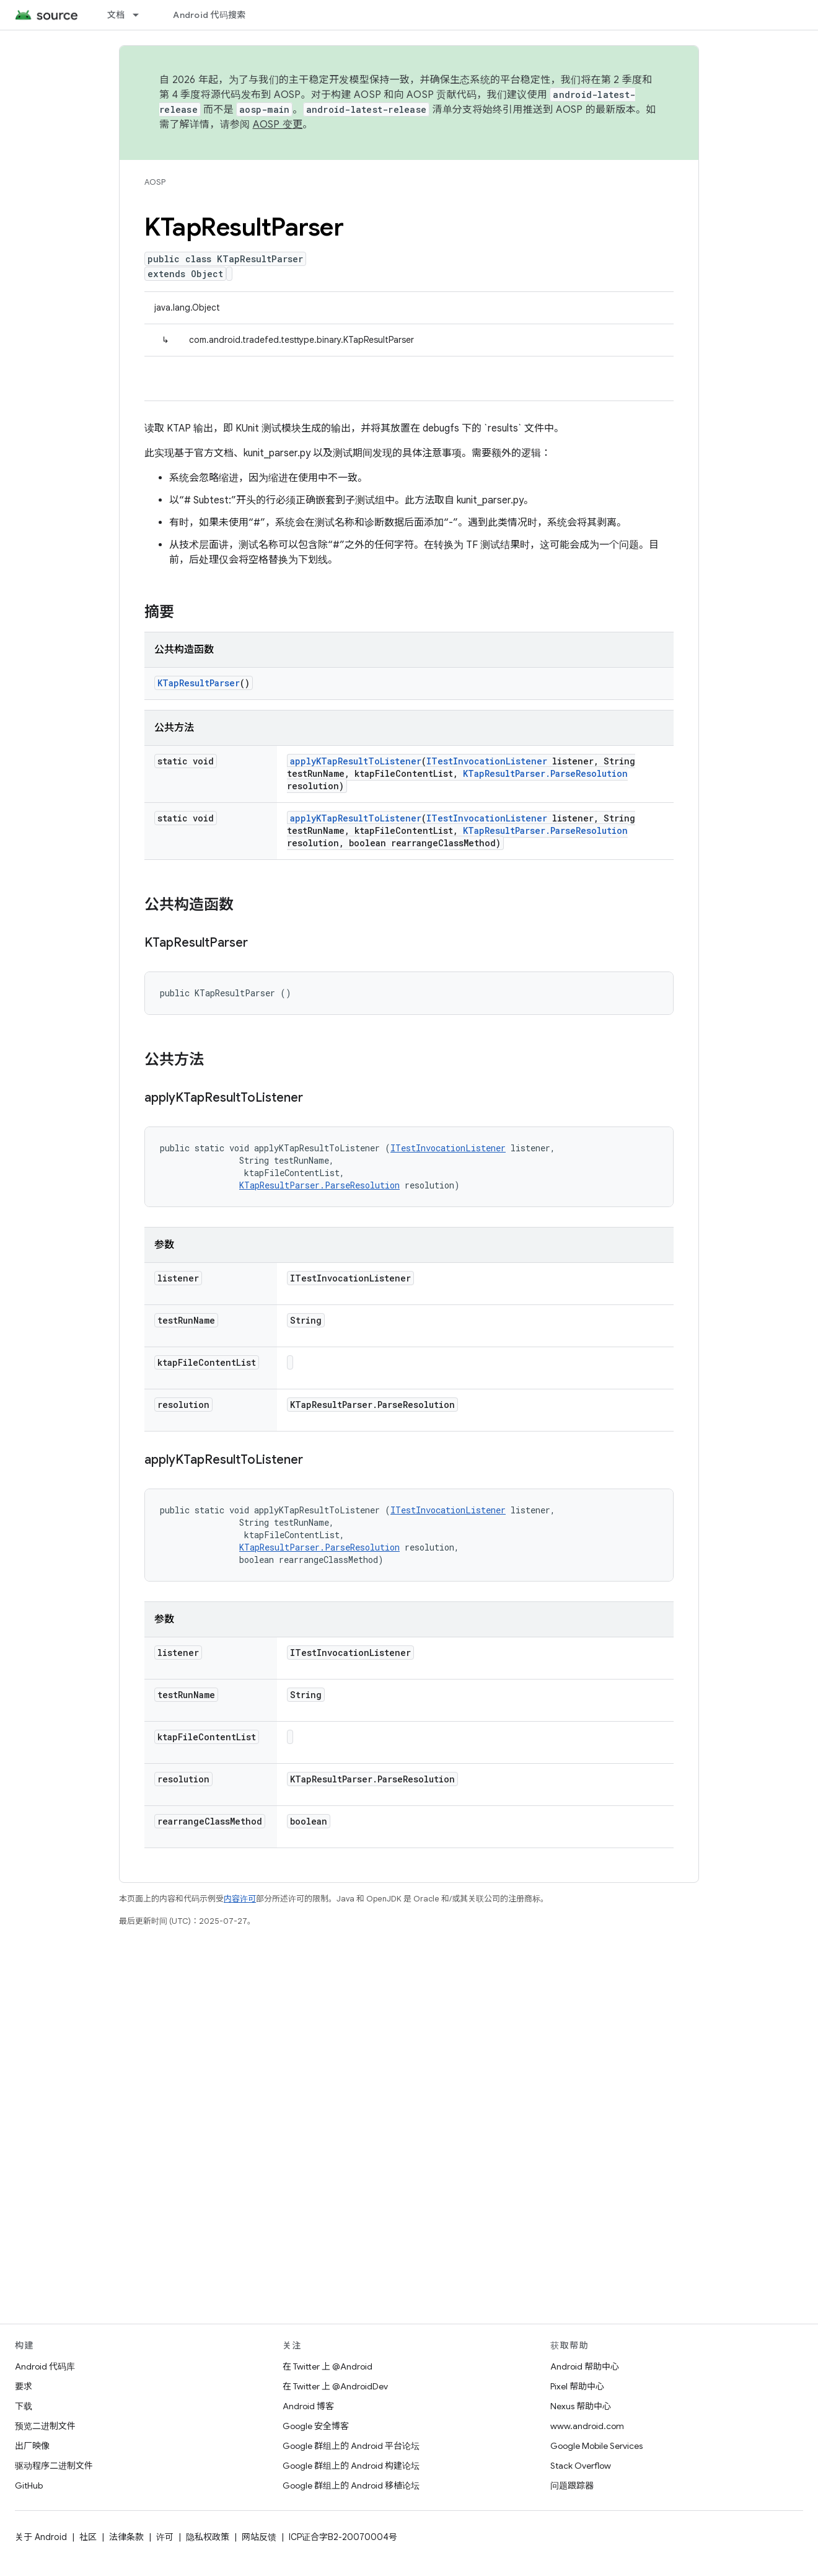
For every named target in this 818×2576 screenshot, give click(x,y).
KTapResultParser (198, 683)
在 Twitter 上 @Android (327, 2366)
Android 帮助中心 (584, 2366)
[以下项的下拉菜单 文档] (141, 15)
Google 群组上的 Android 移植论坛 (351, 2485)
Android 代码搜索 (209, 14)
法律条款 (126, 2537)
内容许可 (240, 1898)
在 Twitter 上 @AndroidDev (335, 2386)
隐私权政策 (207, 2537)
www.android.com (587, 2426)
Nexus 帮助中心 (580, 2406)
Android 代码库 (45, 2366)
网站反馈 (259, 2537)
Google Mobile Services (596, 2445)
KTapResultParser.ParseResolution (545, 773)
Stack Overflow (580, 2465)
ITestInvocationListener (486, 761)
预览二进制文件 (45, 2426)
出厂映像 (32, 2445)
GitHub (29, 2485)
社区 (88, 2537)
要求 (23, 2386)
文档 (116, 14)
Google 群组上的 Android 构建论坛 (351, 2465)
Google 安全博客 (316, 2426)
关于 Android (41, 2537)
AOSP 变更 (278, 124)
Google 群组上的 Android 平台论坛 (351, 2445)
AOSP (154, 182)
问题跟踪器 (572, 2485)
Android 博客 (308, 2406)
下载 (23, 2406)
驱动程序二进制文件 (54, 2465)
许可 (165, 2537)
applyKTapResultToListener (355, 761)
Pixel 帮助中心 (577, 2386)
